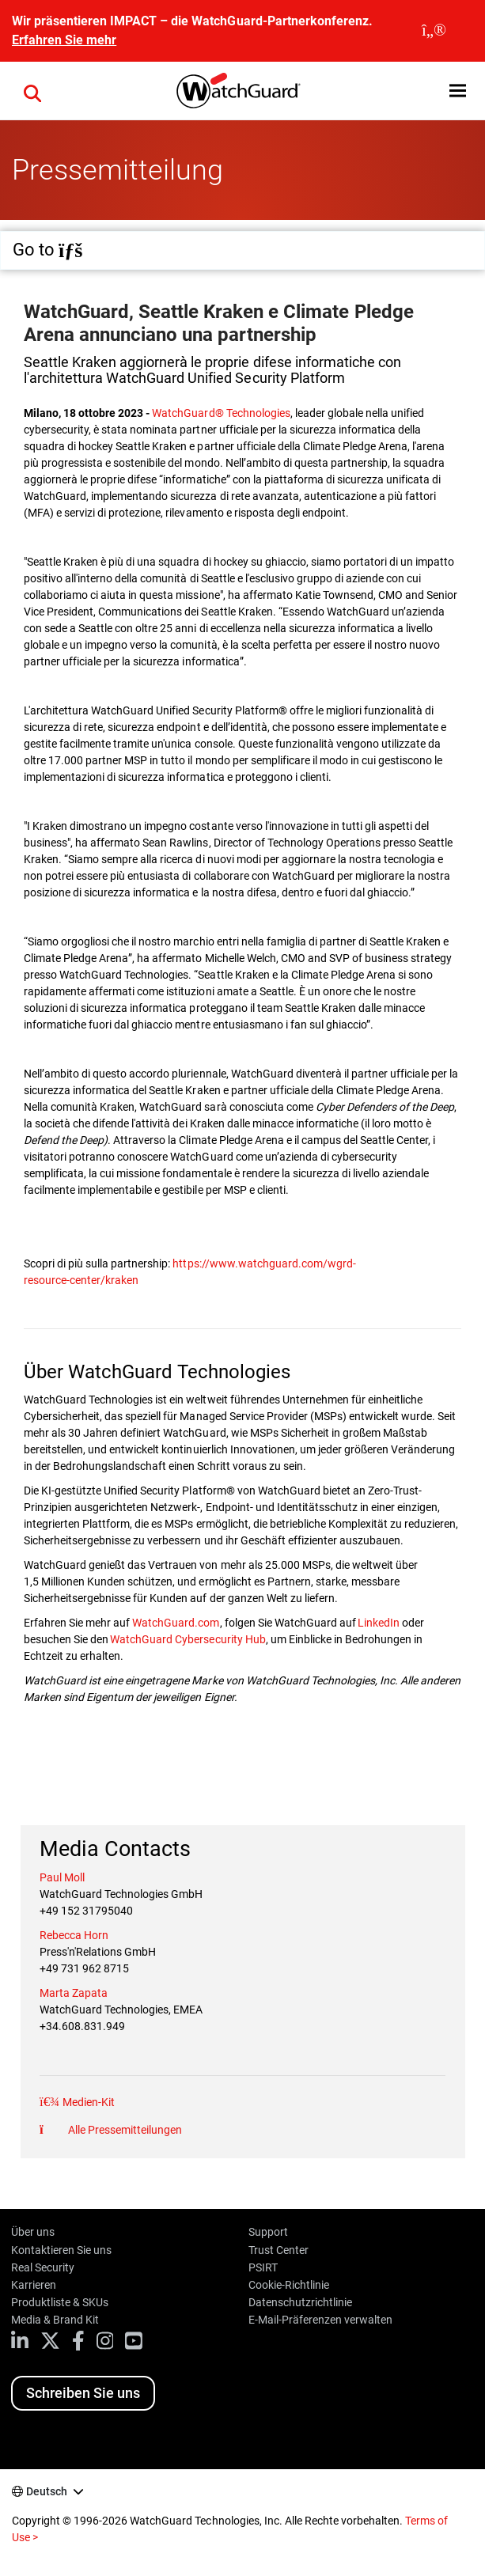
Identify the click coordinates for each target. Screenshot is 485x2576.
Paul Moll (62, 1877)
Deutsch (46, 2491)
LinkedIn (378, 1622)
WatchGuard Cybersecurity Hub (187, 1639)
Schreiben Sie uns (83, 2393)
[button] (32, 90)
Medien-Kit (87, 2102)
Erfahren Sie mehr (64, 39)
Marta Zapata (74, 1993)
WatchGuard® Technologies (221, 413)
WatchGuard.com (175, 1622)
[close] (434, 30)
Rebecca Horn (74, 1935)
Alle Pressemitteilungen (124, 2129)
